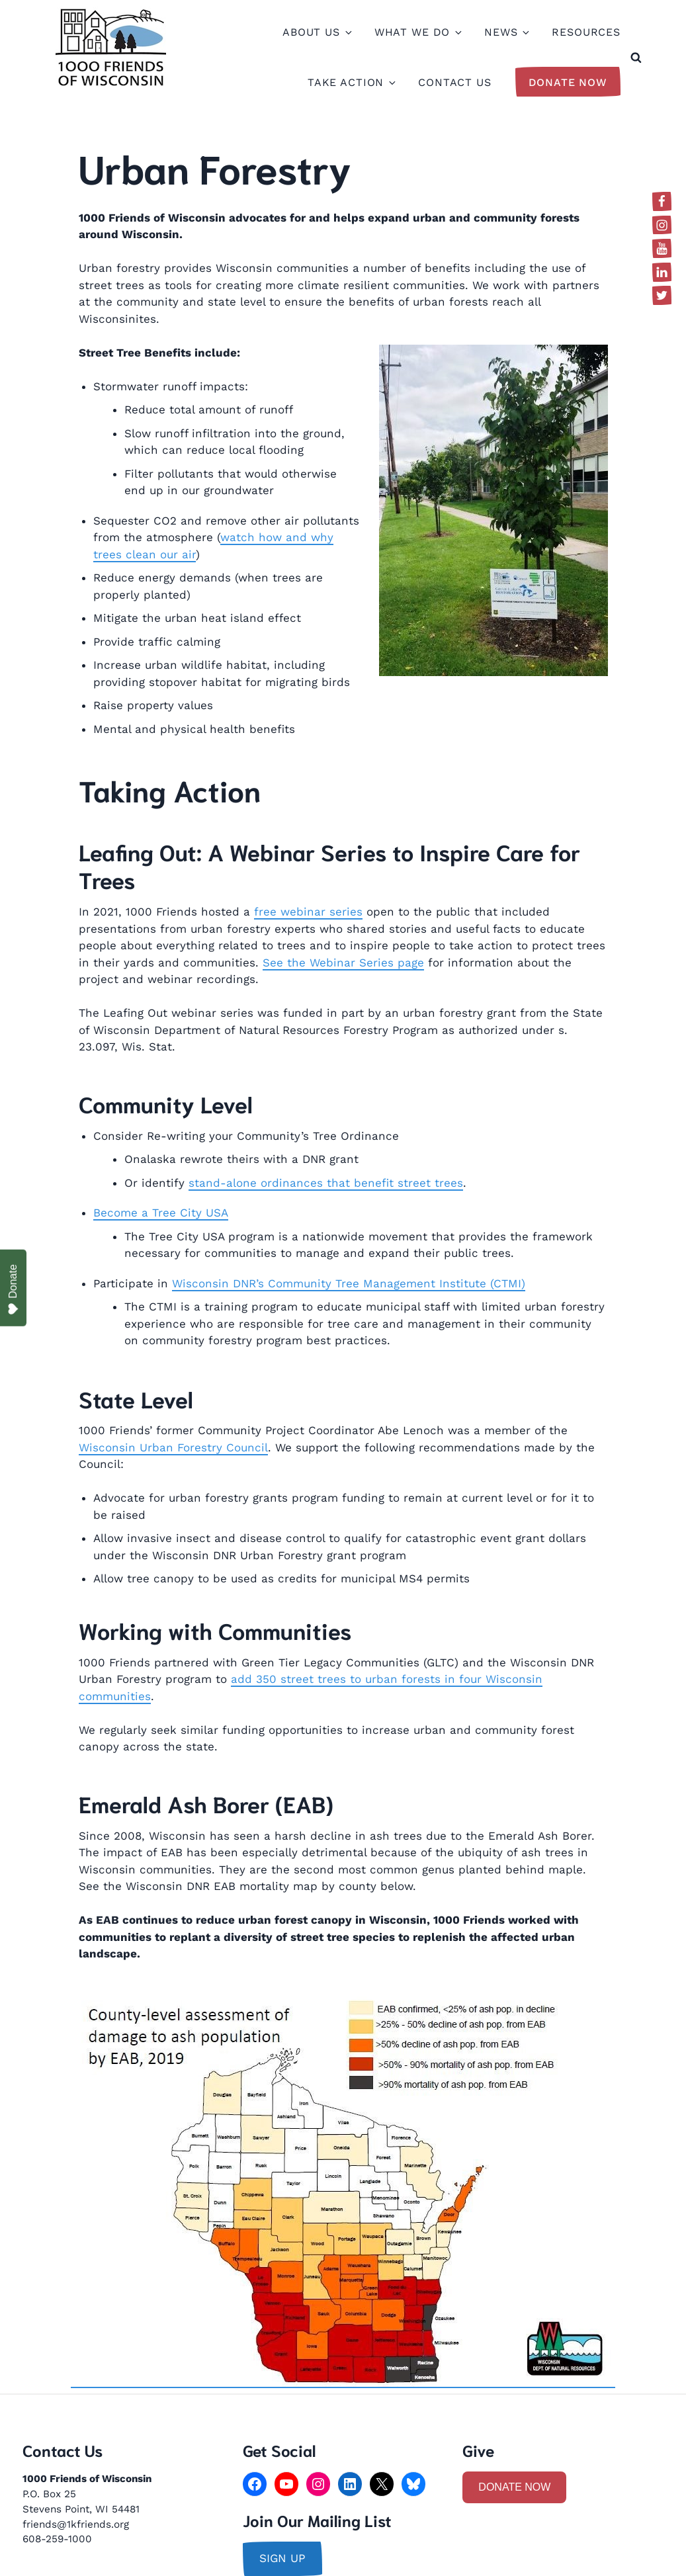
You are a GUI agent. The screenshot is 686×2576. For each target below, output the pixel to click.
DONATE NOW (514, 2487)
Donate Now (568, 82)
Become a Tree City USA (160, 1212)
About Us (316, 32)
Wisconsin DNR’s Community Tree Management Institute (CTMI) (348, 1283)
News (506, 32)
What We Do (417, 32)
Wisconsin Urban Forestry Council (173, 1447)
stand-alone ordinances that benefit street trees (326, 1182)
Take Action (351, 82)
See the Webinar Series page (343, 962)
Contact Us (455, 82)
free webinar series (308, 911)
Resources (586, 32)
